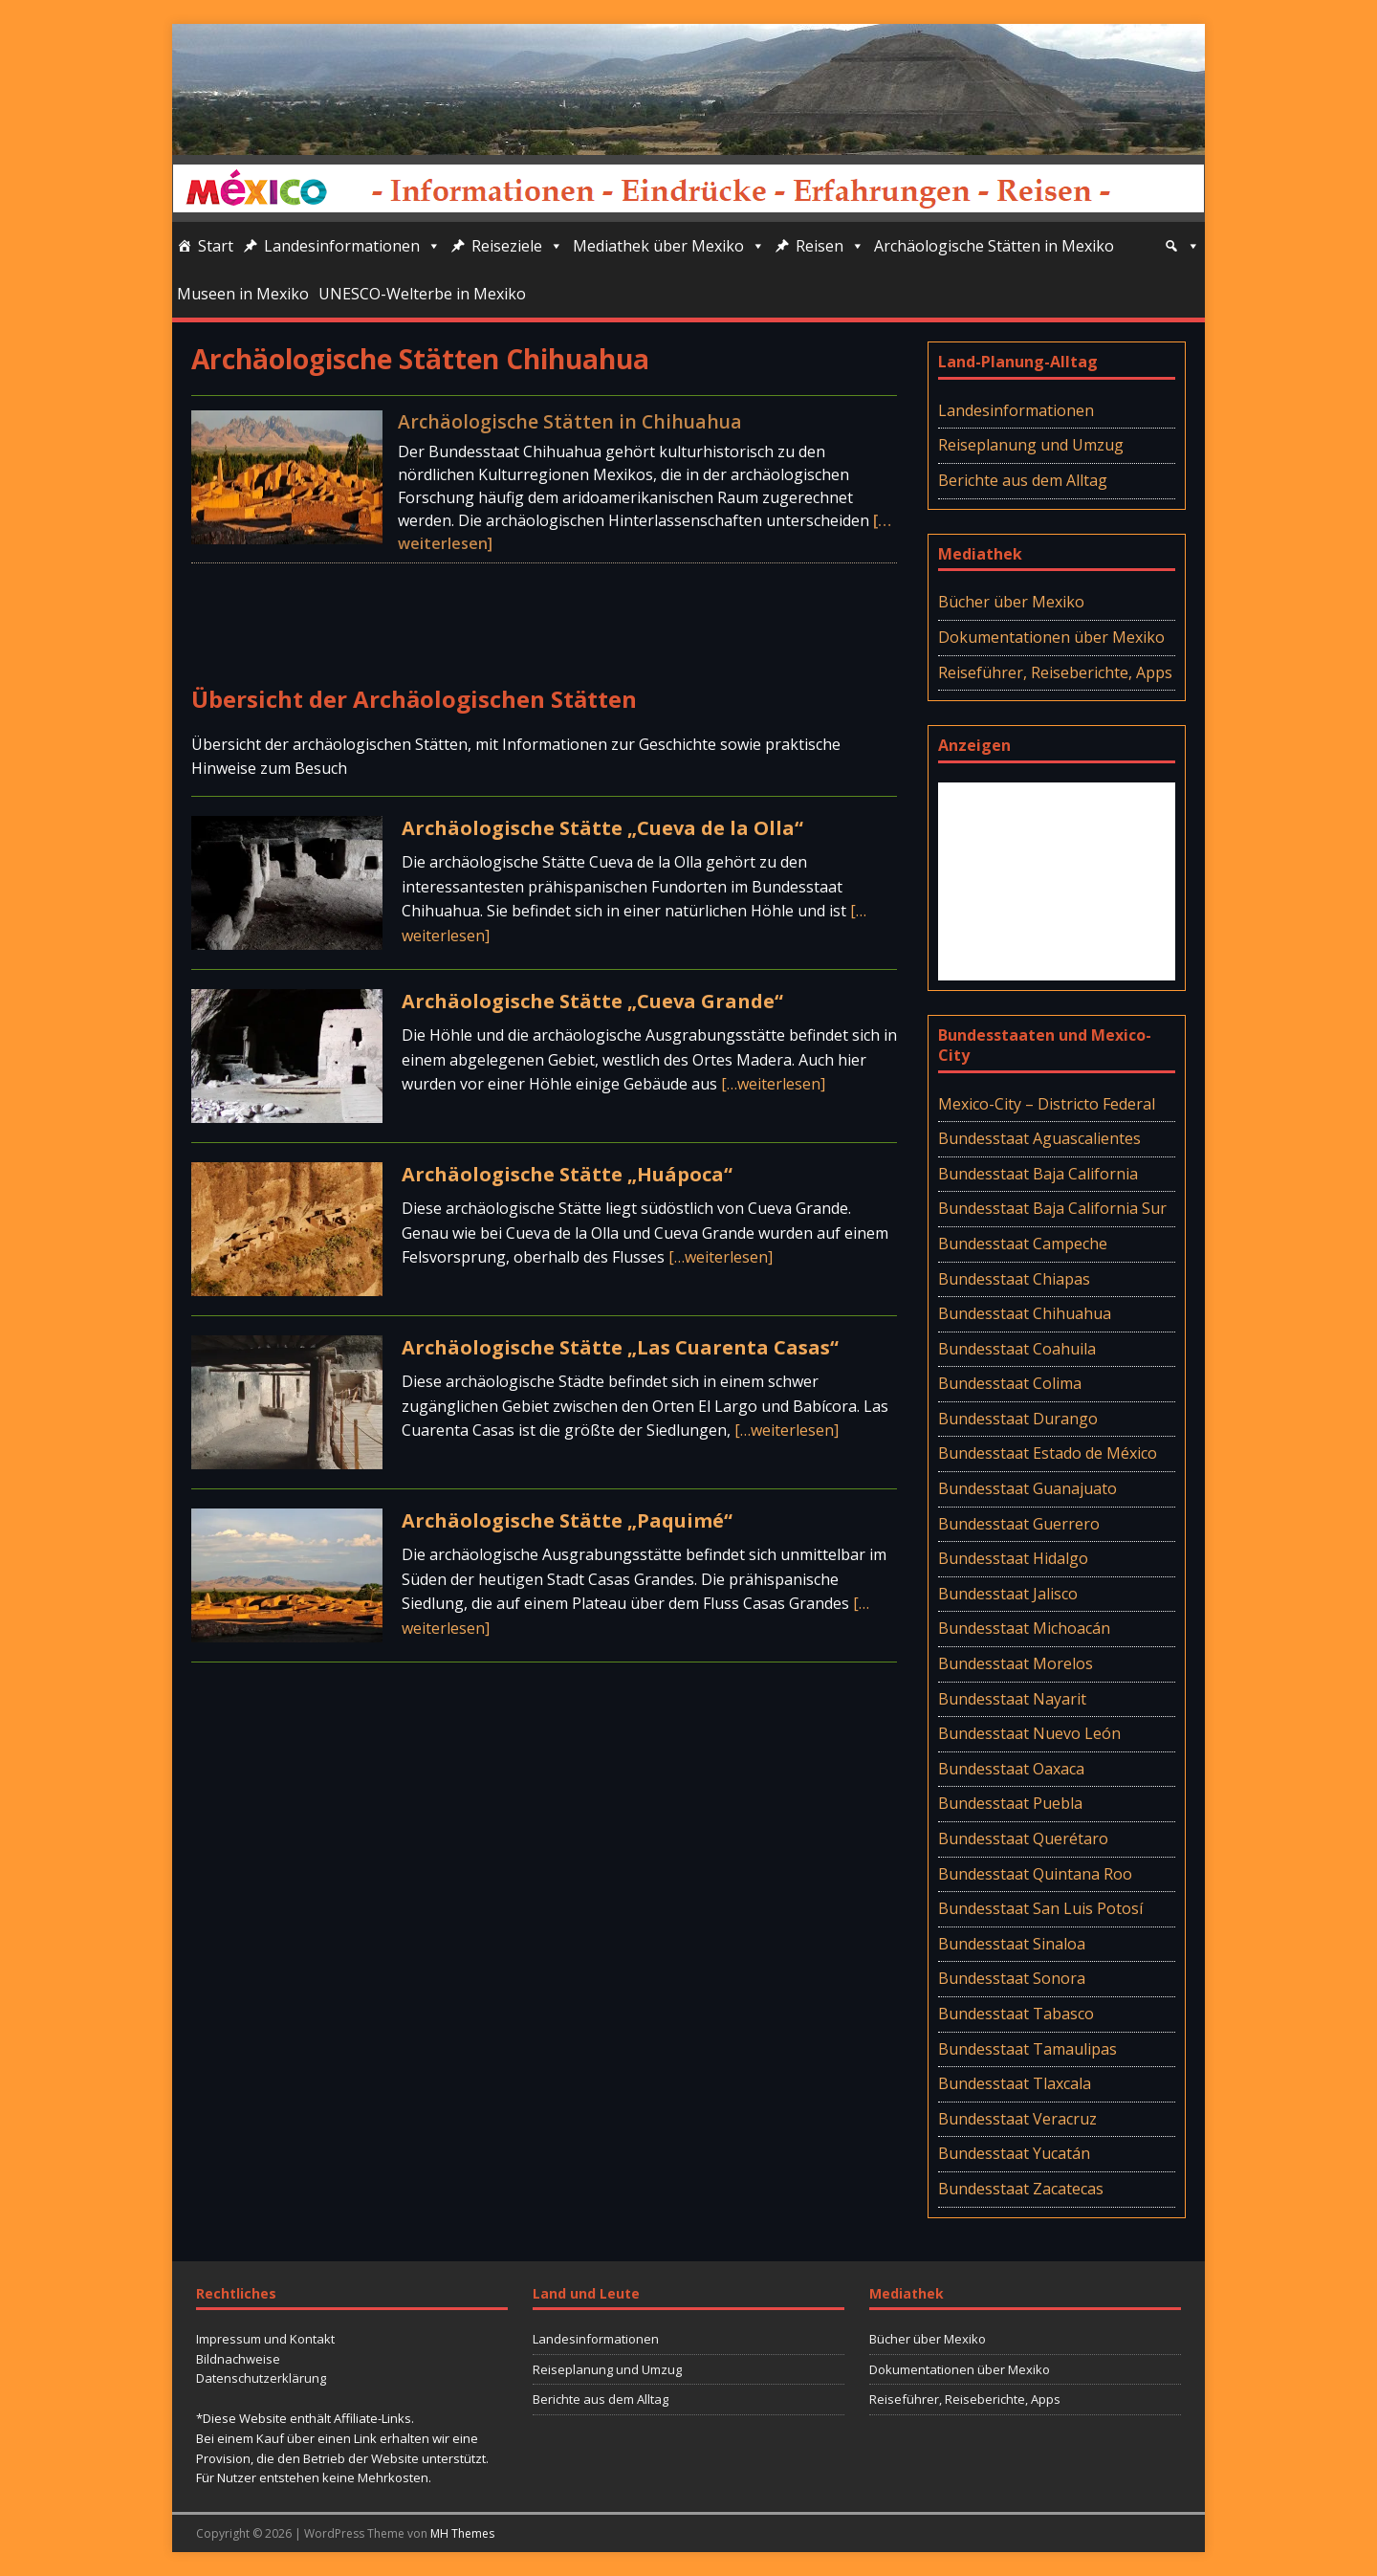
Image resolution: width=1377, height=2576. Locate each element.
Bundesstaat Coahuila (1017, 1348)
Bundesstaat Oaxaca (1011, 1768)
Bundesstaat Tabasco (1016, 2013)
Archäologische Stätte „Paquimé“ (567, 1520)
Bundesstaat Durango (1018, 1418)
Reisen (830, 246)
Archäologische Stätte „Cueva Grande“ (592, 1001)
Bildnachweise (238, 2358)
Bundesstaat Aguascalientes (1039, 1138)
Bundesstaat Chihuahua (1024, 1313)
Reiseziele (517, 246)
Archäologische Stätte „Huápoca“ (567, 1174)
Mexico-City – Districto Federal (1046, 1103)
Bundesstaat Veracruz (1017, 2118)
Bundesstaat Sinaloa (1011, 1943)
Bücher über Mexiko (1011, 601)
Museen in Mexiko (243, 293)
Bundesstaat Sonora (1011, 1978)
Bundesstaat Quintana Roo (1035, 1873)
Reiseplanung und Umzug (1031, 444)
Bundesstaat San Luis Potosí (1040, 1908)
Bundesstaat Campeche (1022, 1243)
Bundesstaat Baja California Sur (1052, 1208)
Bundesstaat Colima (1010, 1383)
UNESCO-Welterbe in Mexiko (422, 293)
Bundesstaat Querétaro (1023, 1838)
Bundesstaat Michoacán (1024, 1628)
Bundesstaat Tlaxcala (1014, 2083)
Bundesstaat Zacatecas (1021, 2188)
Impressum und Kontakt (265, 2338)
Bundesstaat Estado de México (1047, 1453)
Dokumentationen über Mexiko (1051, 637)
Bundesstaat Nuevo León (1029, 1733)
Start (215, 245)
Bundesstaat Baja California (1038, 1173)
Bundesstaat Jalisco (1008, 1593)
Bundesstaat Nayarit (1012, 1698)
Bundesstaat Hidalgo (1013, 1558)
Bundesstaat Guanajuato (1027, 1488)
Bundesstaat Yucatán (1014, 2153)
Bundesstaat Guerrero (1019, 1523)
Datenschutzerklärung (261, 2378)
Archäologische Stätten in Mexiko (994, 245)
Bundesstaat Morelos (1015, 1663)
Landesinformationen (352, 246)
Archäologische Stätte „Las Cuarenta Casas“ (620, 1347)
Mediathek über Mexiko (669, 246)
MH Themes (462, 2533)
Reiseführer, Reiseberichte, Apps (1055, 672)
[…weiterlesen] (773, 1083)
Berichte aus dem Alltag (1022, 480)
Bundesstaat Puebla (1010, 1803)
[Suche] (1182, 246)
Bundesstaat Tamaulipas (1027, 2048)
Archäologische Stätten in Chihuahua (570, 421)
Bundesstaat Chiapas (1014, 1278)
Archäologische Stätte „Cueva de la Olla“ (602, 828)
